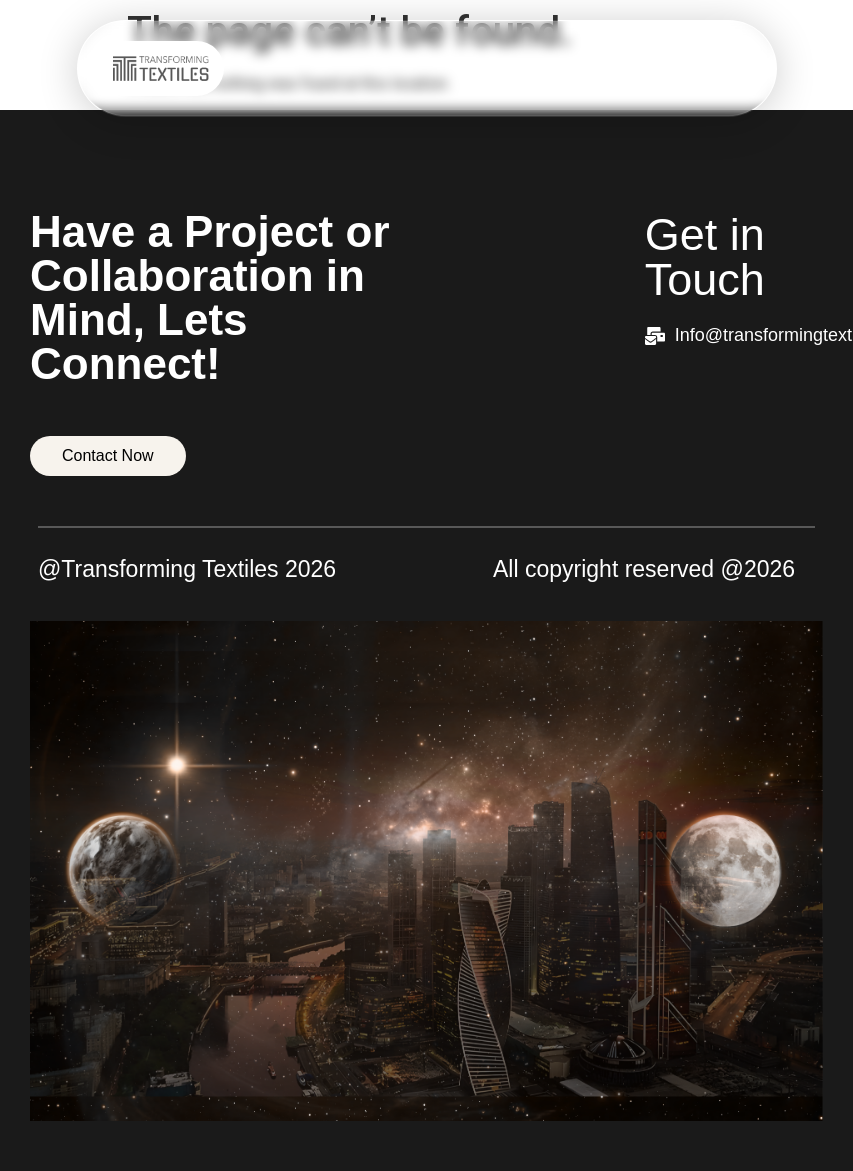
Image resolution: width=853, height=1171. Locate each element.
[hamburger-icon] (733, 69)
